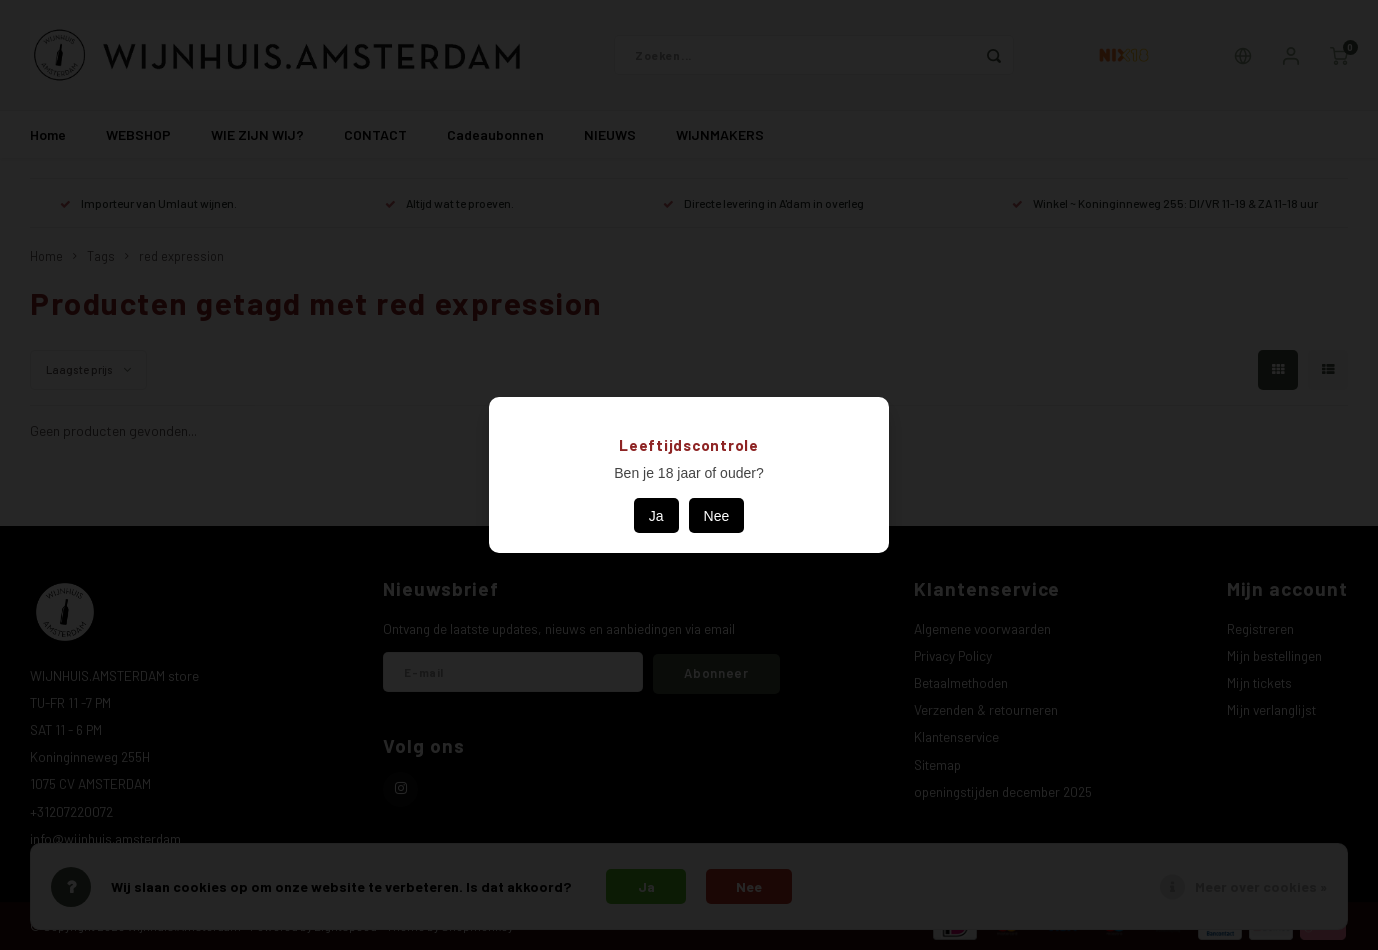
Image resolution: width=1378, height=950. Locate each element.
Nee (717, 516)
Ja (656, 516)
